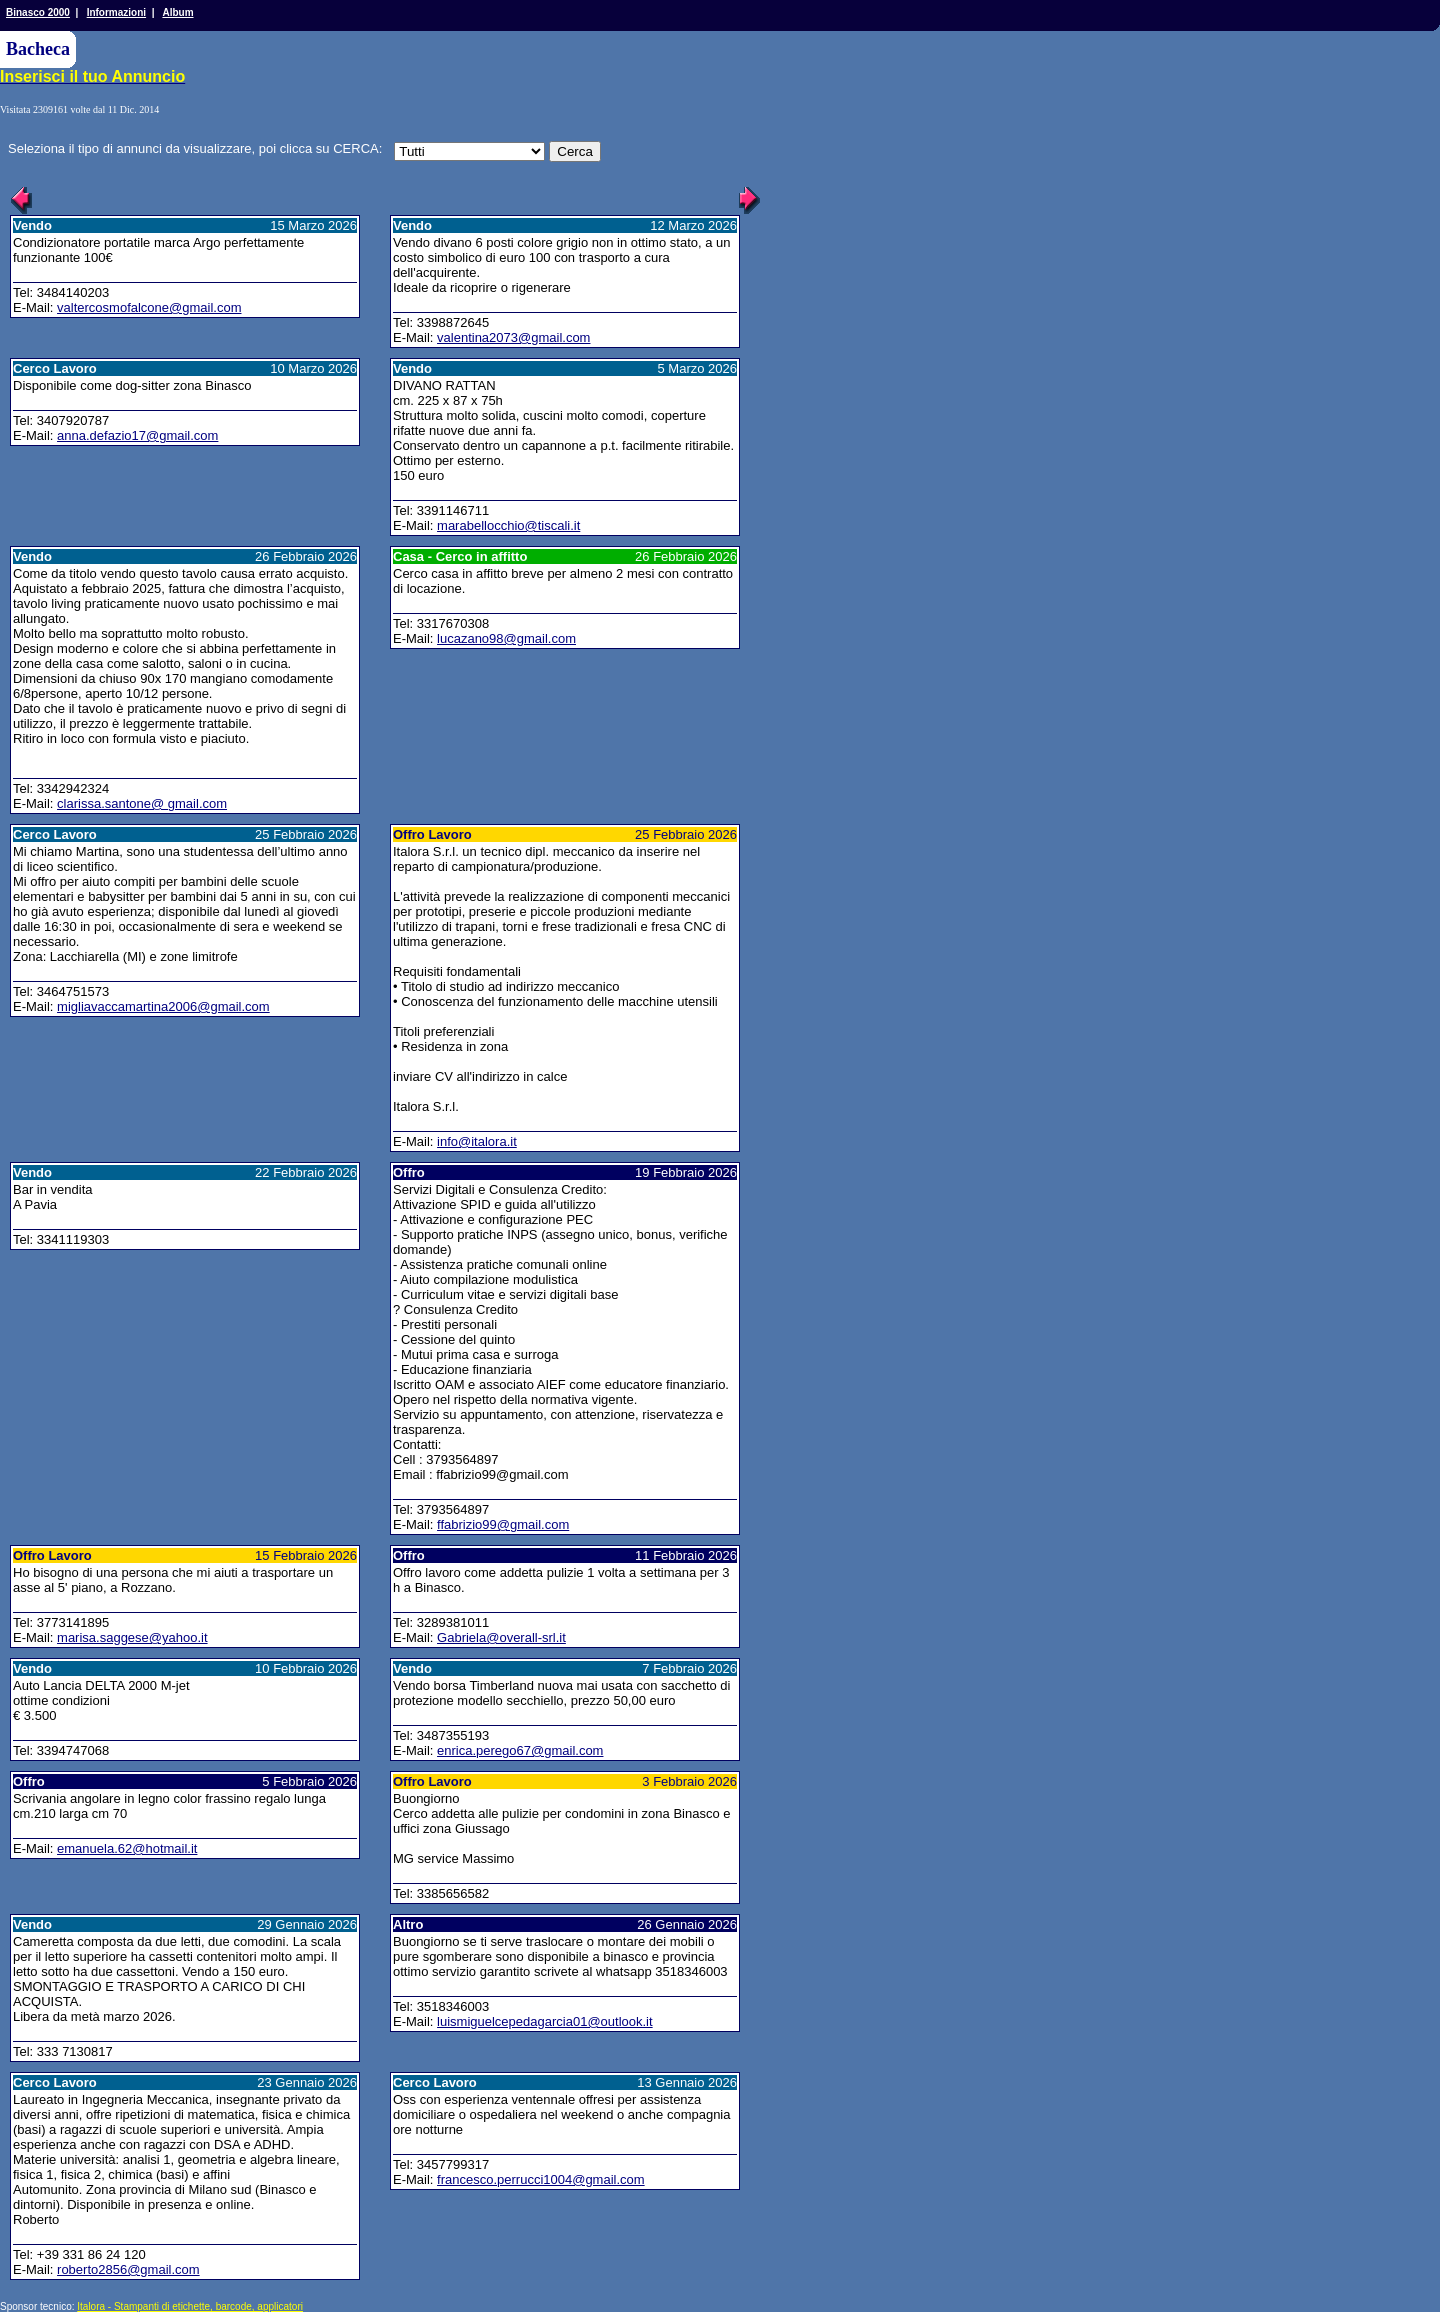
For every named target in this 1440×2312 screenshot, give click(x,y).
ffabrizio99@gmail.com (503, 1524)
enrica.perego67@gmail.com (520, 1750)
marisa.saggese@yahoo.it (132, 1637)
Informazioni (116, 12)
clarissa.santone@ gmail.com (142, 803)
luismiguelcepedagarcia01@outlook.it (545, 2021)
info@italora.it (477, 1141)
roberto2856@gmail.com (128, 2269)
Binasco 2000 (38, 12)
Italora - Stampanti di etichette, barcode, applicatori (190, 2306)
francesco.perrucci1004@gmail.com (541, 2179)
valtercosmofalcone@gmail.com (149, 307)
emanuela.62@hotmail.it (127, 1848)
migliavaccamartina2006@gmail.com (163, 1006)
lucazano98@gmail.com (506, 638)
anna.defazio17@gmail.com (137, 435)
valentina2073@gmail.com (513, 337)
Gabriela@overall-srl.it (501, 1637)
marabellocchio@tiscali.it (508, 525)
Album (177, 12)
